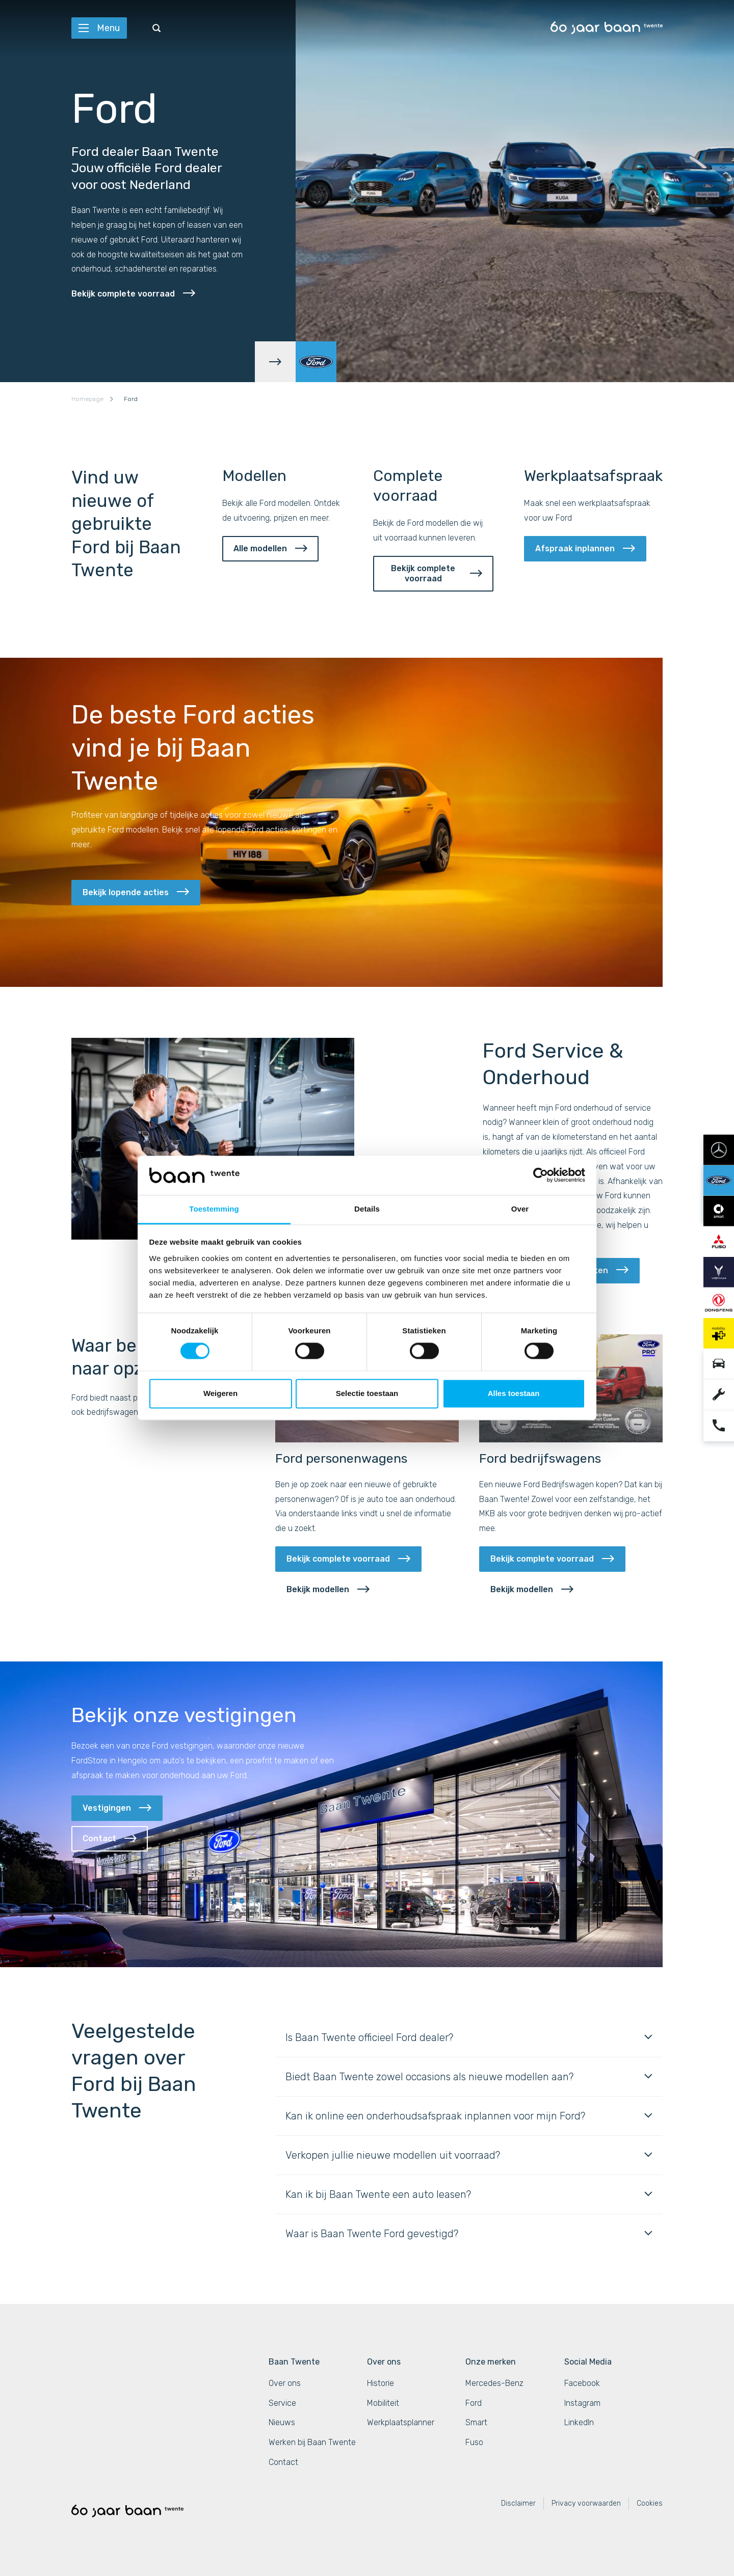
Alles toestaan (514, 1393)
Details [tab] (367, 1208)
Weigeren (220, 1393)
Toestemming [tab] (214, 1208)
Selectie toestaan (367, 1393)
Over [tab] (520, 1208)
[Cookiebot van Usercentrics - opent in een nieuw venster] (540, 1175)
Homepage (87, 399)
